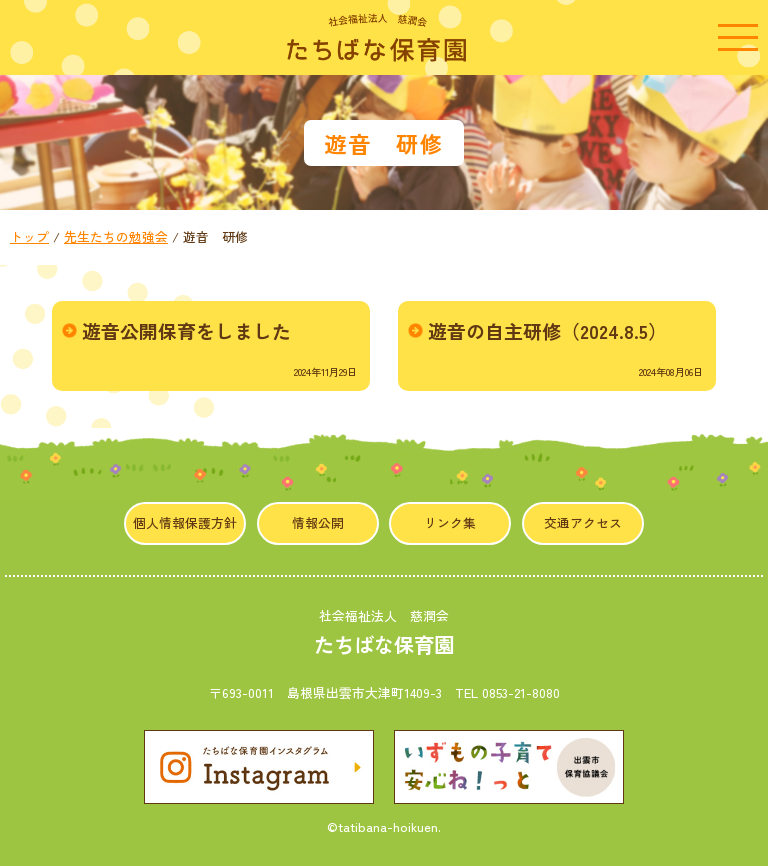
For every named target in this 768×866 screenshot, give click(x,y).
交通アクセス (583, 522)
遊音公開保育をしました (186, 330)
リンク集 (450, 522)
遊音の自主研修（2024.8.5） (547, 330)
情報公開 (318, 522)
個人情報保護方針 (185, 522)
